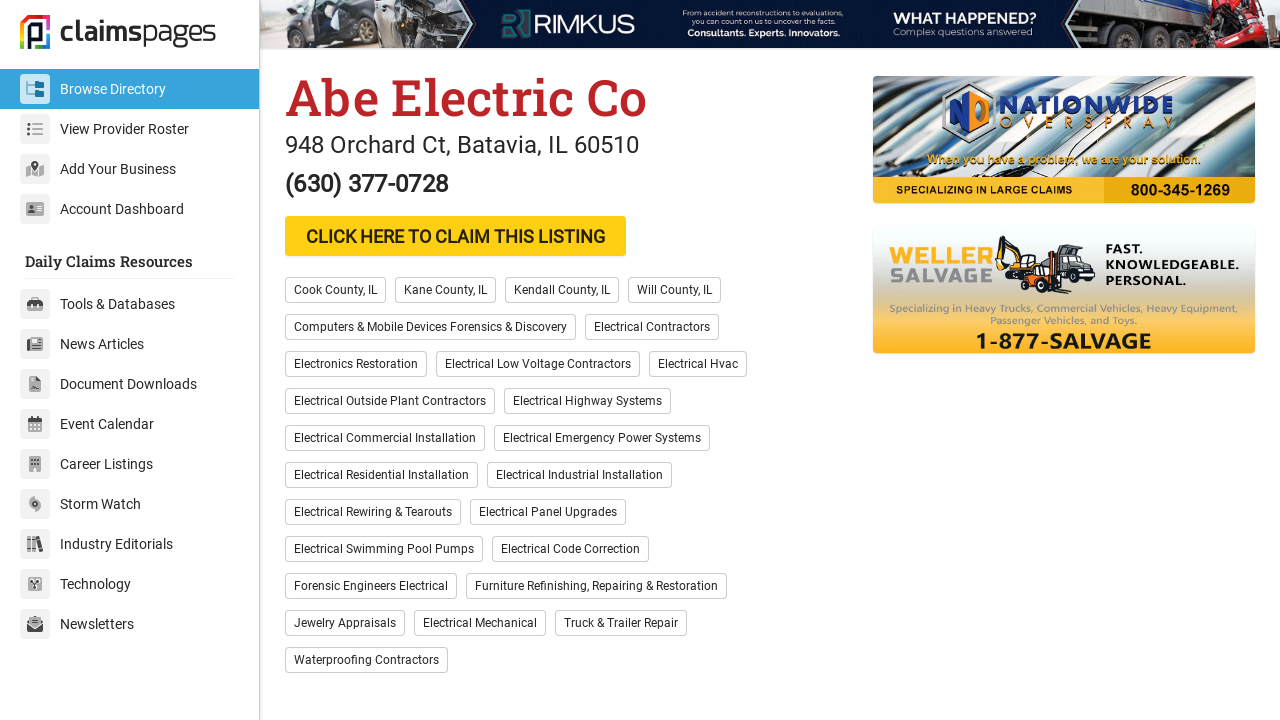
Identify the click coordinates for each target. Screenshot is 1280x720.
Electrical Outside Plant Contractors (390, 401)
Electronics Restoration (356, 364)
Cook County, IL (335, 290)
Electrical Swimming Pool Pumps (384, 549)
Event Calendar (87, 424)
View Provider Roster (104, 129)
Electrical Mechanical (480, 623)
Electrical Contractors (652, 327)
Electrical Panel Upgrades (548, 512)
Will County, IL (674, 290)
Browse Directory (93, 89)
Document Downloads (108, 384)
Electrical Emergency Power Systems (602, 438)
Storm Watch (80, 504)
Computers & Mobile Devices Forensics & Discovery (430, 327)
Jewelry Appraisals (345, 623)
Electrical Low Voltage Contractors (538, 364)
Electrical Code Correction (570, 549)
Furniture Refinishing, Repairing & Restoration (596, 586)
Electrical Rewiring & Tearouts (373, 512)
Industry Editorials (96, 544)
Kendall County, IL (562, 290)
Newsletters (77, 624)
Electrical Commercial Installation (385, 438)
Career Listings (86, 464)
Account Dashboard (102, 209)
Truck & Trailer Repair (621, 623)
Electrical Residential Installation (381, 475)
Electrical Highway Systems (587, 401)
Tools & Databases (97, 304)
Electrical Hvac (698, 364)
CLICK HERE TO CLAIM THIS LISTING (455, 236)
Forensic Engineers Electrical (371, 586)
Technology (75, 584)
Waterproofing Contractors (366, 660)
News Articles (82, 344)
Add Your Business (98, 169)
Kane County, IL (445, 290)
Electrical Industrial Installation (579, 475)
